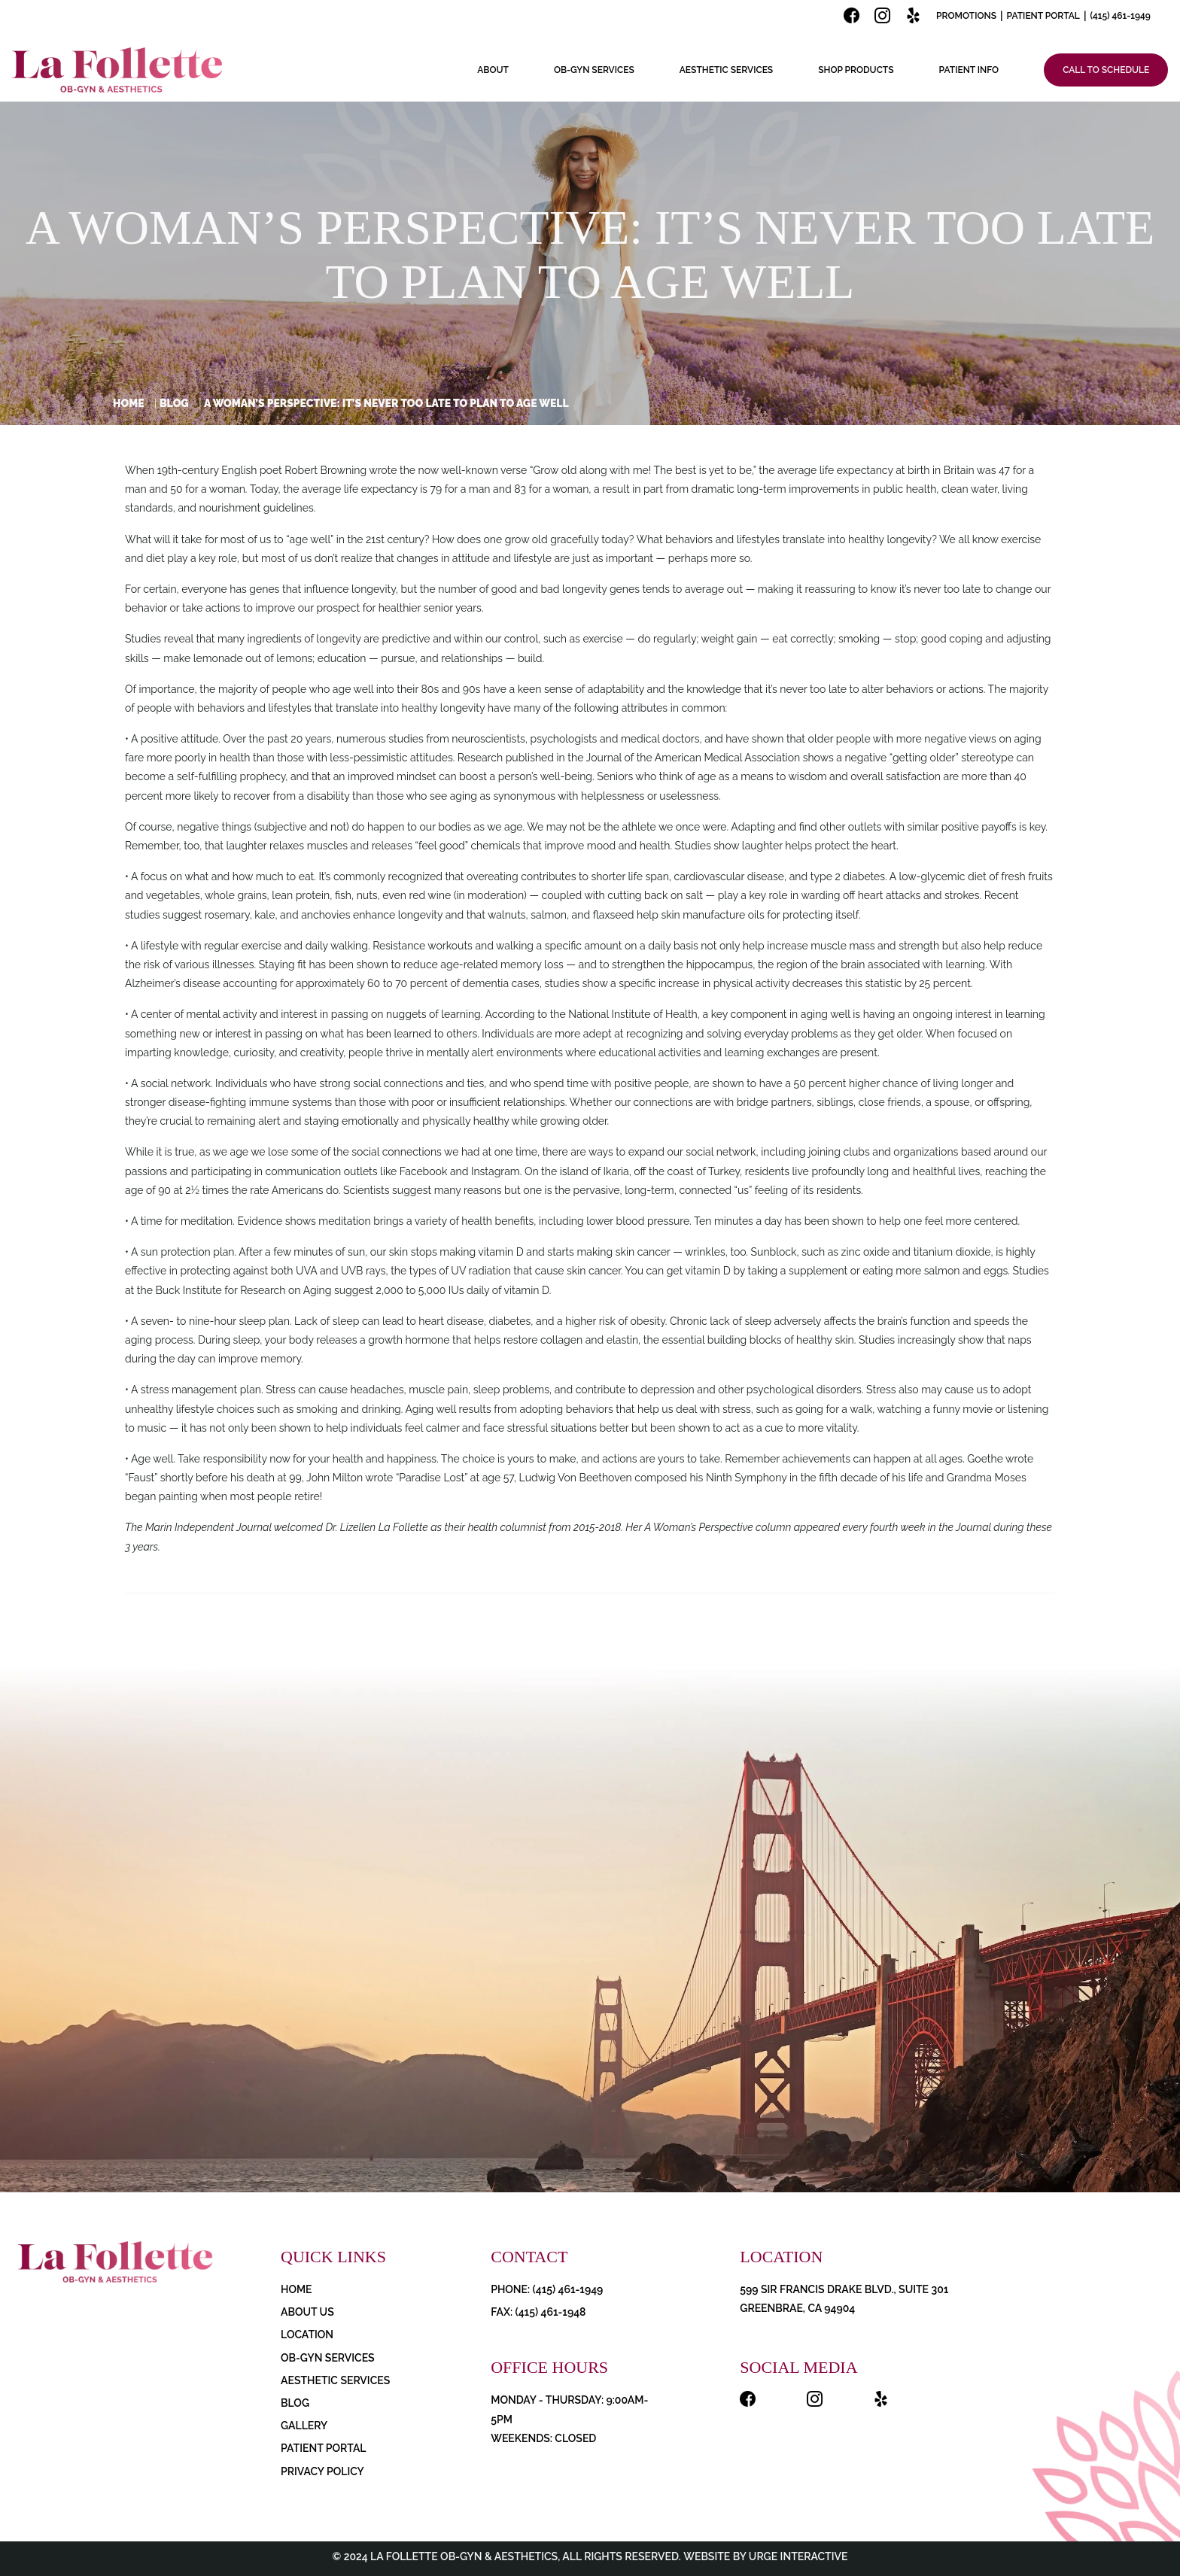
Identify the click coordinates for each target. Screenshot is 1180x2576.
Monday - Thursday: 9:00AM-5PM (569, 2409)
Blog (174, 403)
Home (128, 403)
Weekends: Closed (543, 2438)
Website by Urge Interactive (764, 2556)
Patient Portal (1043, 15)
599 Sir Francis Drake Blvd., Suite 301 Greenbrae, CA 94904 (844, 2298)
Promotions (966, 15)
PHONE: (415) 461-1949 (547, 2289)
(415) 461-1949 (1120, 15)
